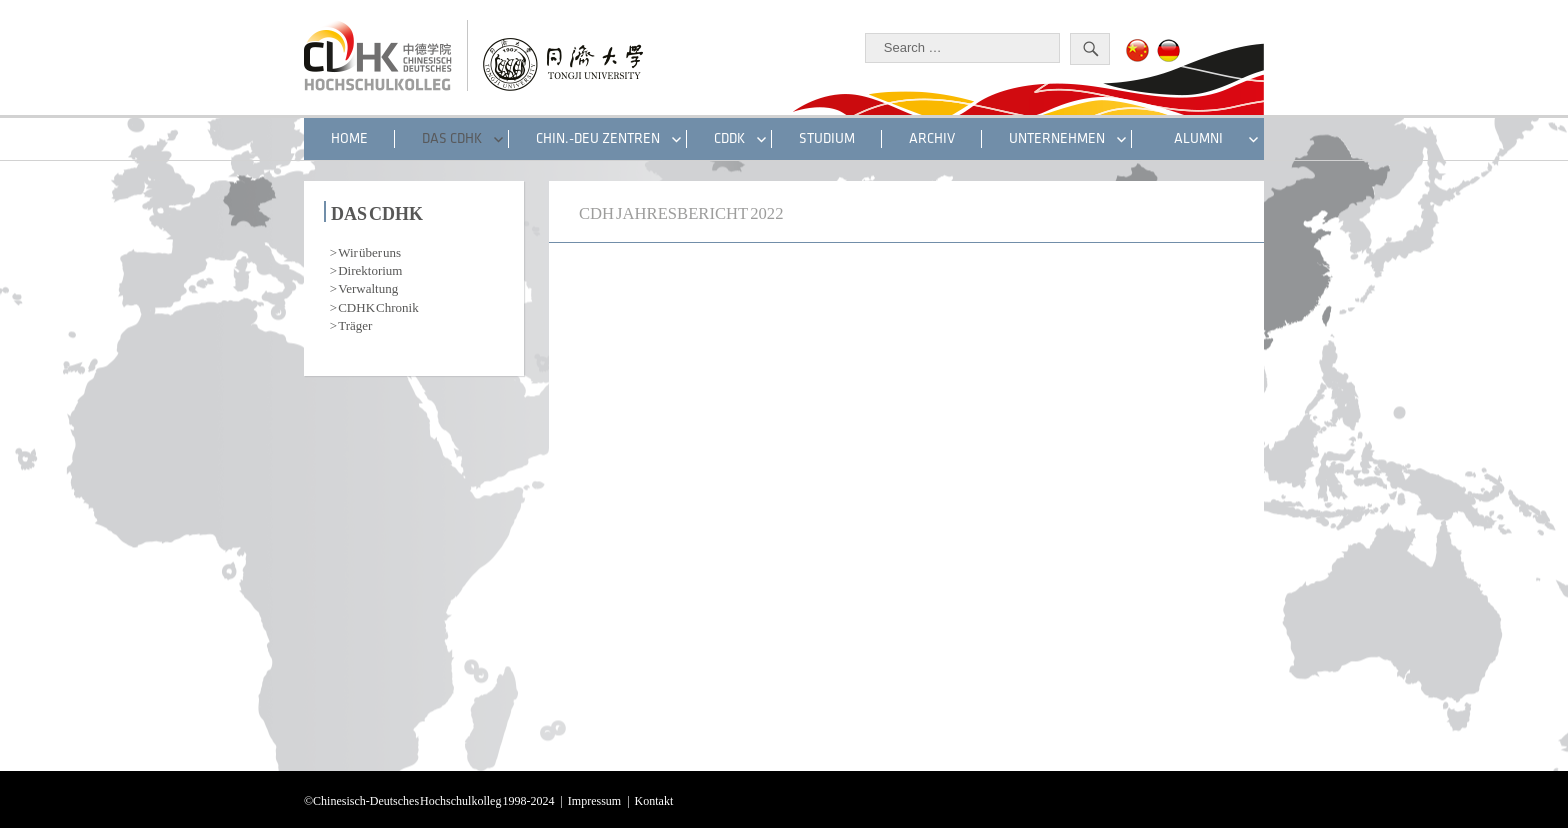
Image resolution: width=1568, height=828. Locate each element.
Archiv (932, 138)
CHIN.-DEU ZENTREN (598, 138)
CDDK (729, 138)
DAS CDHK (452, 138)
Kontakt (654, 799)
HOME (349, 138)
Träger (355, 323)
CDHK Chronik (378, 305)
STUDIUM (827, 138)
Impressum (594, 799)
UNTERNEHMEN (1057, 138)
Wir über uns (369, 250)
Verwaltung (368, 286)
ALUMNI (1198, 138)
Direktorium (370, 268)
